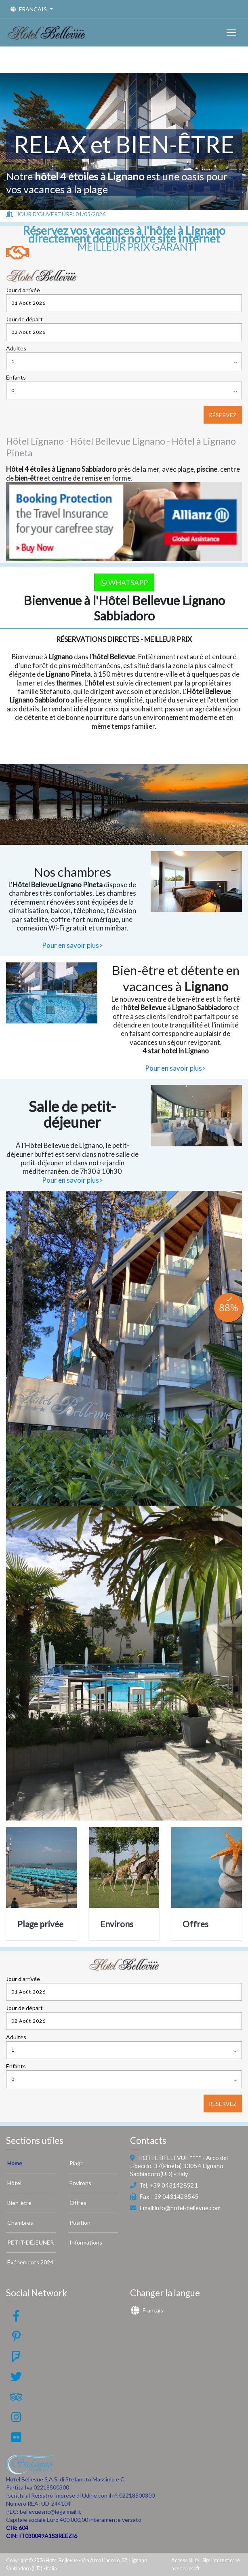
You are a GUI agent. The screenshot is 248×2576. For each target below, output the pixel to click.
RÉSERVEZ (223, 414)
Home (14, 2163)
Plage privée (40, 1924)
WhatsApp (124, 582)
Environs (116, 1924)
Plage (76, 2163)
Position (79, 2222)
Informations (85, 2242)
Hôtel (14, 2182)
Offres (195, 1924)
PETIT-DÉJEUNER (30, 2242)
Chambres (20, 2222)
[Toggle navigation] (231, 33)
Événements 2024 (30, 2262)
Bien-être (19, 2202)
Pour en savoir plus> (72, 945)
